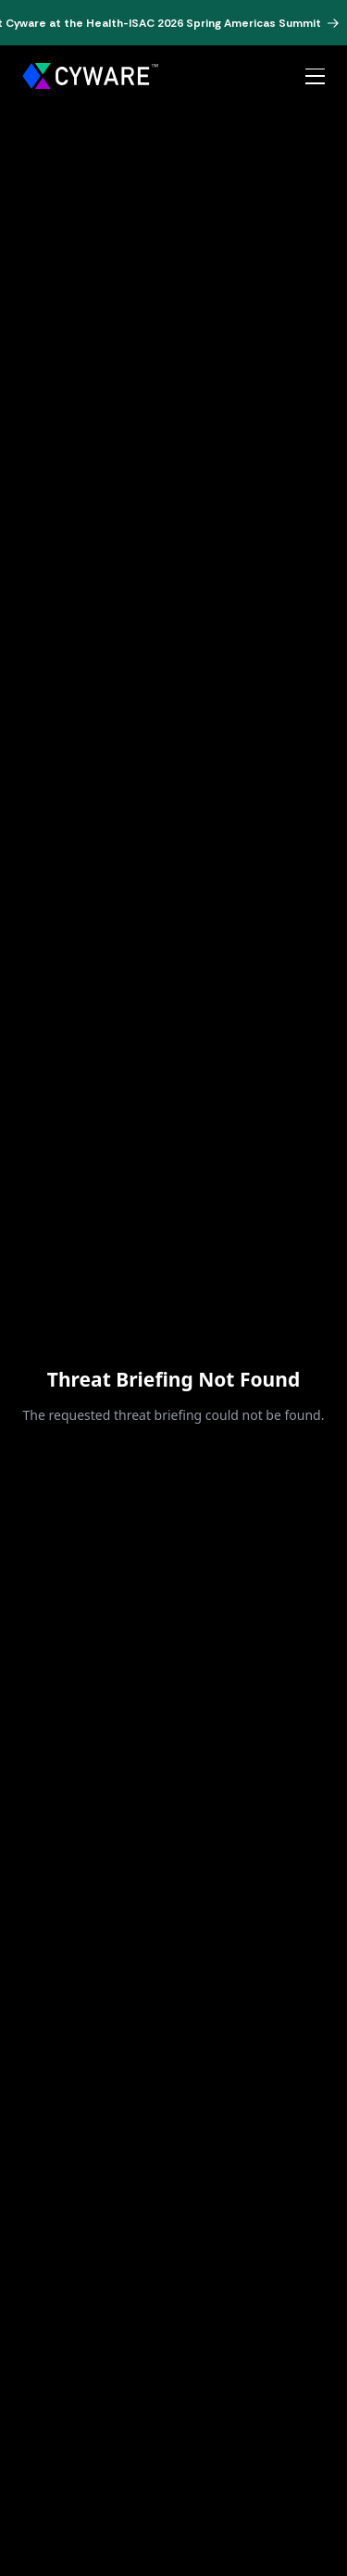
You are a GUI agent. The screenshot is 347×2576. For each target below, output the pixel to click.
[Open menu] (315, 77)
